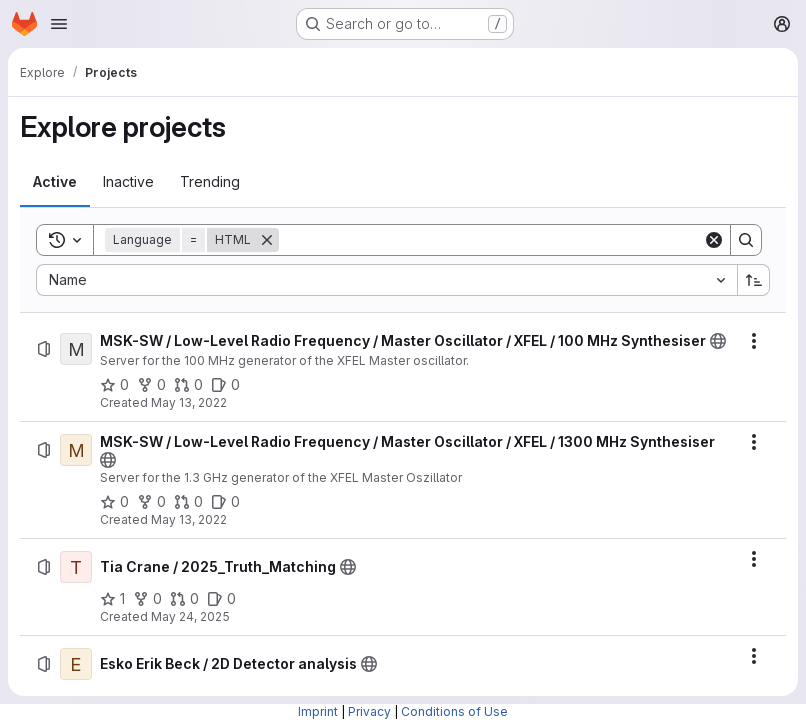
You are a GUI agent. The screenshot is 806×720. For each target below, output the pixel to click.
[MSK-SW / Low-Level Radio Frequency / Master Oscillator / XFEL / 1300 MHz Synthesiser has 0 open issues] (225, 502)
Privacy (369, 711)
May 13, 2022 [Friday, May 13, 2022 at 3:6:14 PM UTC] (189, 519)
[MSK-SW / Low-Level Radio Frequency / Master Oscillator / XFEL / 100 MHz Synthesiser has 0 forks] (151, 385)
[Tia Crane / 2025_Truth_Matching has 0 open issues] (221, 599)
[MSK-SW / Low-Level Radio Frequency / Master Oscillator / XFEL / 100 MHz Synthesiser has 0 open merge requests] (188, 385)
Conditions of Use (454, 711)
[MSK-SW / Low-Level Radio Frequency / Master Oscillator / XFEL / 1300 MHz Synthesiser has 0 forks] (151, 502)
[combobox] (386, 280)
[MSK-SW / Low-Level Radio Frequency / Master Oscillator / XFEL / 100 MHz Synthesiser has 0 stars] (114, 385)
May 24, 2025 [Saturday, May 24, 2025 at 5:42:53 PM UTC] (190, 616)
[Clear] (714, 240)
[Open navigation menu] (59, 24)
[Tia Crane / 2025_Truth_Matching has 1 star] (112, 599)
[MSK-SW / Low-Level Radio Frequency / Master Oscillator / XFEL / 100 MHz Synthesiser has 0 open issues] (225, 385)
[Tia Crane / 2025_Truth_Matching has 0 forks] (147, 599)
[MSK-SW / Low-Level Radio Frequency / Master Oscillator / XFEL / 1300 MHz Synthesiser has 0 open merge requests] (188, 502)
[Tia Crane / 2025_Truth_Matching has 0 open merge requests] (184, 599)
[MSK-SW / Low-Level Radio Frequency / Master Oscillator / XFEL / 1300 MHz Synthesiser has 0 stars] (114, 502)
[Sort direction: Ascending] (754, 280)
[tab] (55, 182)
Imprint (318, 711)
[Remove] (267, 240)
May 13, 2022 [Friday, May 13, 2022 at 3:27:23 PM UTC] (189, 402)
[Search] (491, 240)
